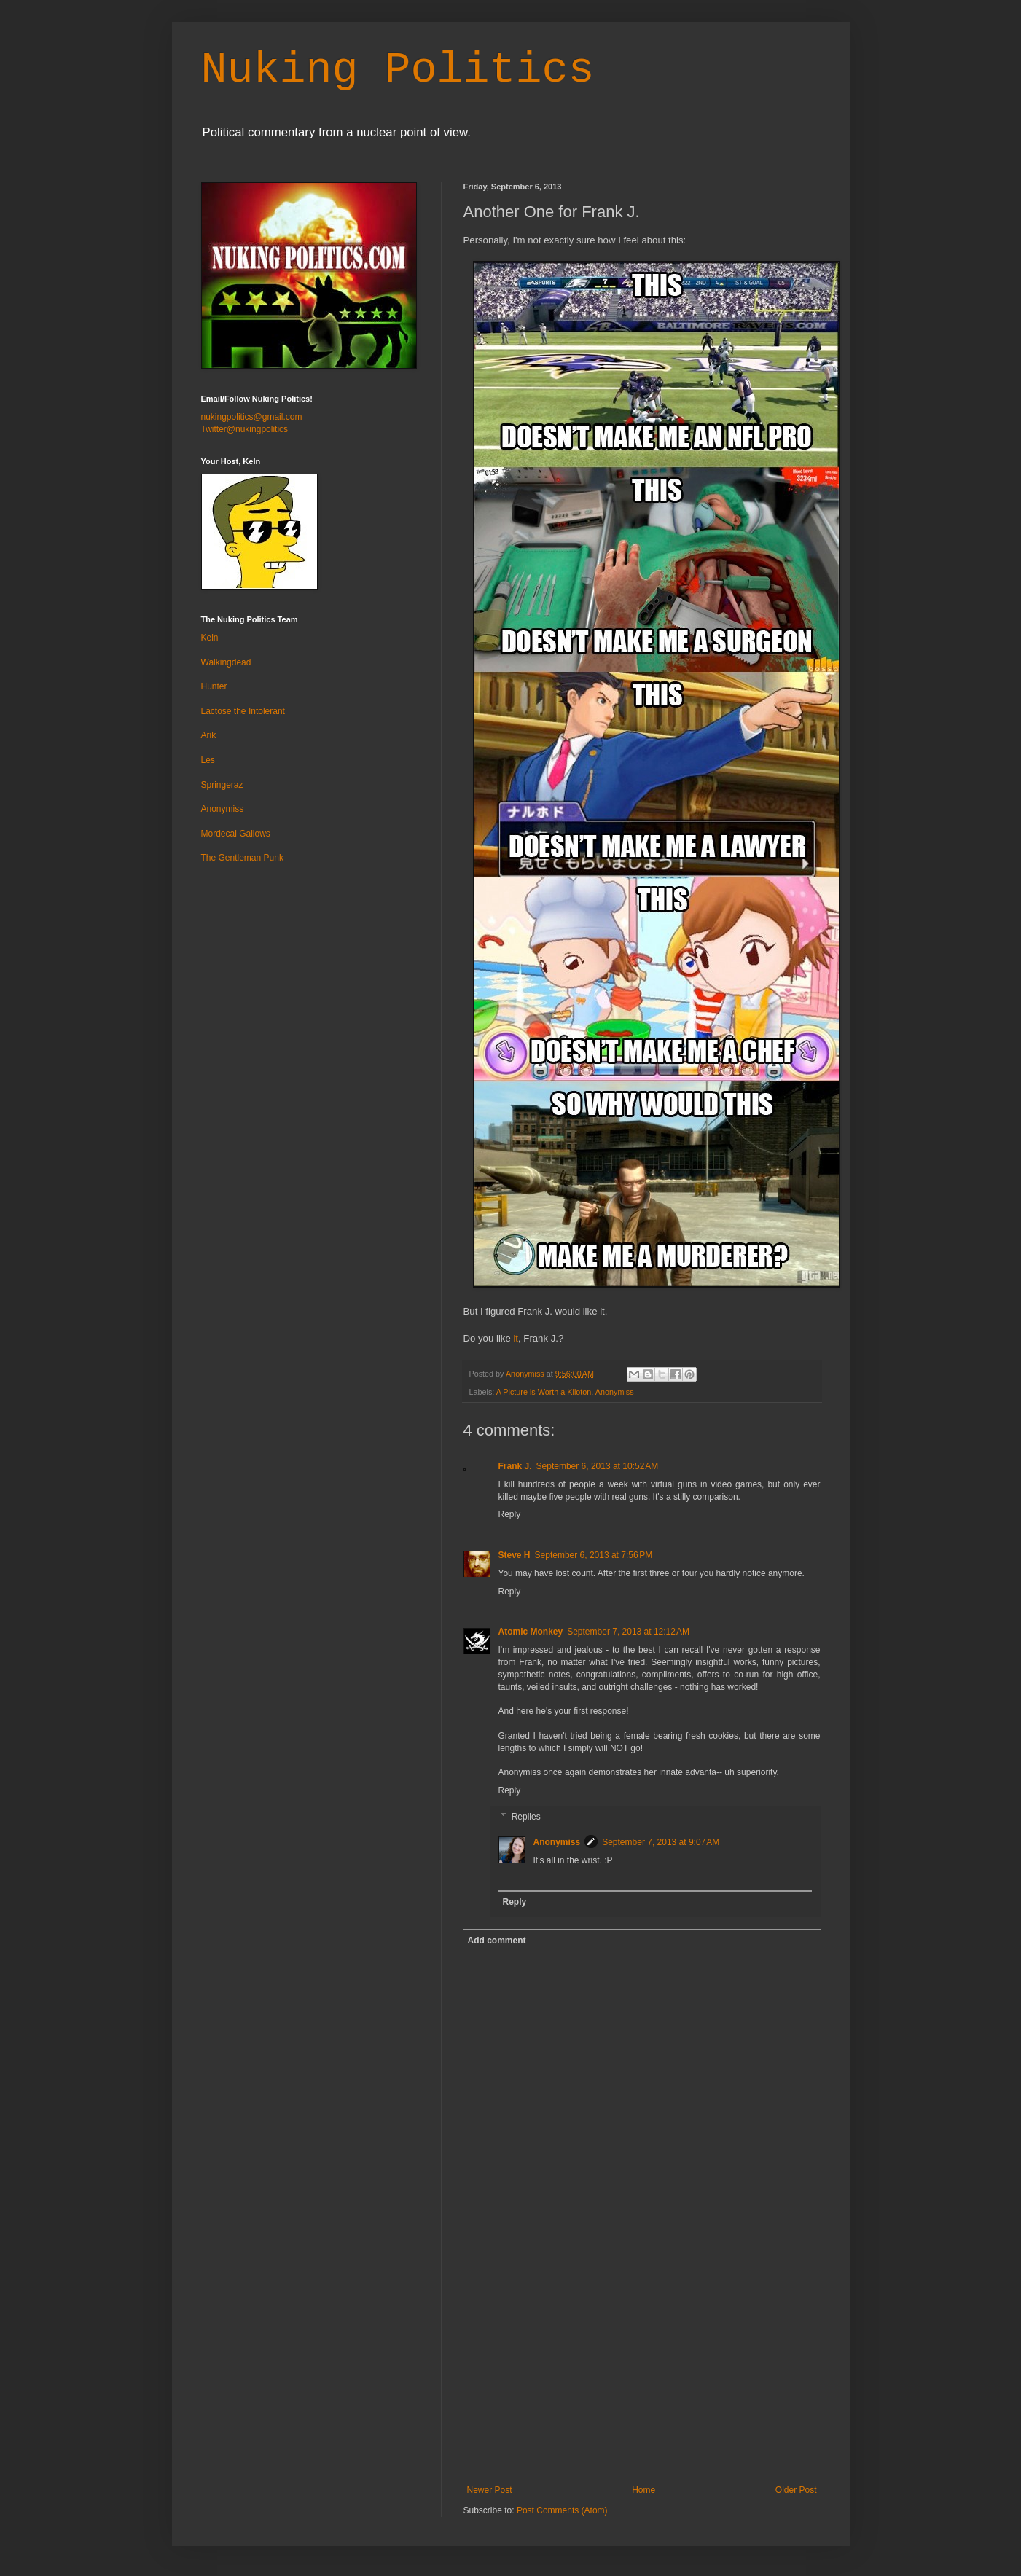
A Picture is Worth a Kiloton (544, 1391)
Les (208, 760)
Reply (509, 1514)
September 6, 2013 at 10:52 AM (597, 1466)
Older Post (796, 2490)
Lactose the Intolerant (243, 711)
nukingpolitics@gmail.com (251, 417)
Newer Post (489, 2490)
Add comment (497, 1940)
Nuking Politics (398, 70)
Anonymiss (614, 1391)
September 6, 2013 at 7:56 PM (594, 1555)
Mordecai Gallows (235, 834)
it (515, 1338)
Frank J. (515, 1466)
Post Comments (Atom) (562, 2510)
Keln (210, 638)
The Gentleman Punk (242, 858)
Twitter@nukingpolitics (245, 429)
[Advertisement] (642, 2376)
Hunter (214, 686)
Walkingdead (226, 662)
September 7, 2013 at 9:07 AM (660, 1842)
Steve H (514, 1555)
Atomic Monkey (530, 1631)
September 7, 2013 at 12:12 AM (628, 1631)
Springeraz (222, 785)
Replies (526, 1817)
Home (643, 2490)
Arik (208, 735)
